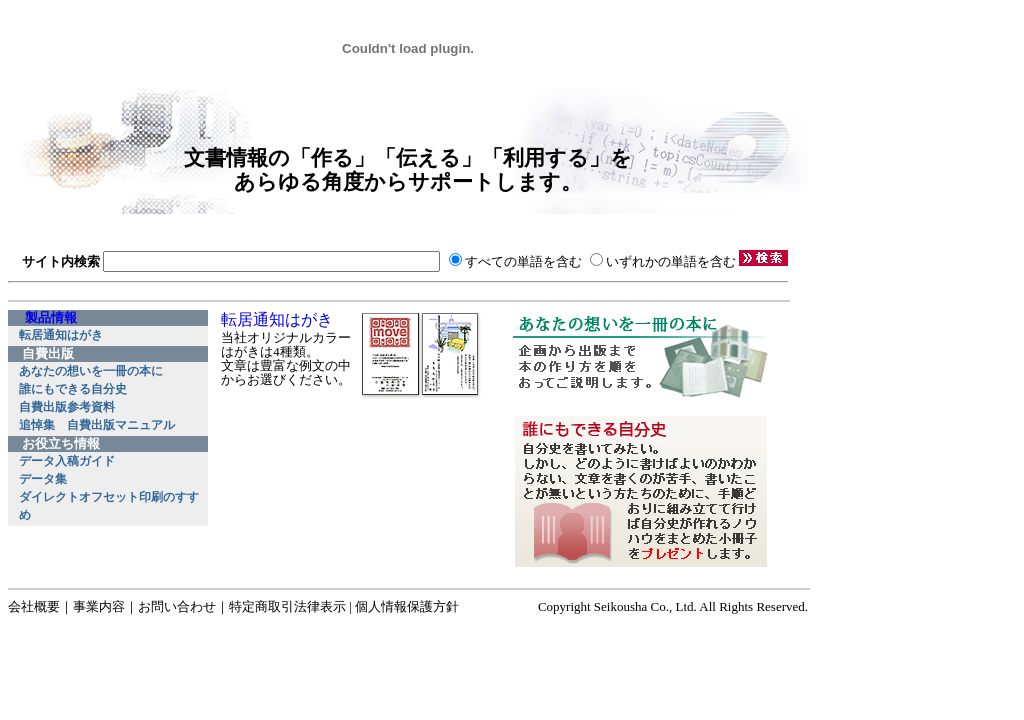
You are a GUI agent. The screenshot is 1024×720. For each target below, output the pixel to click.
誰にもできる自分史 (73, 389)
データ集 (43, 479)
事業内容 (99, 606)
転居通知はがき (61, 335)
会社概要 (34, 606)
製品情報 (51, 318)
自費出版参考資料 (67, 407)
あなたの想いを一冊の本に (91, 371)
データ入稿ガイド (67, 461)
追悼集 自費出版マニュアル (97, 425)
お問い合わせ (177, 606)
